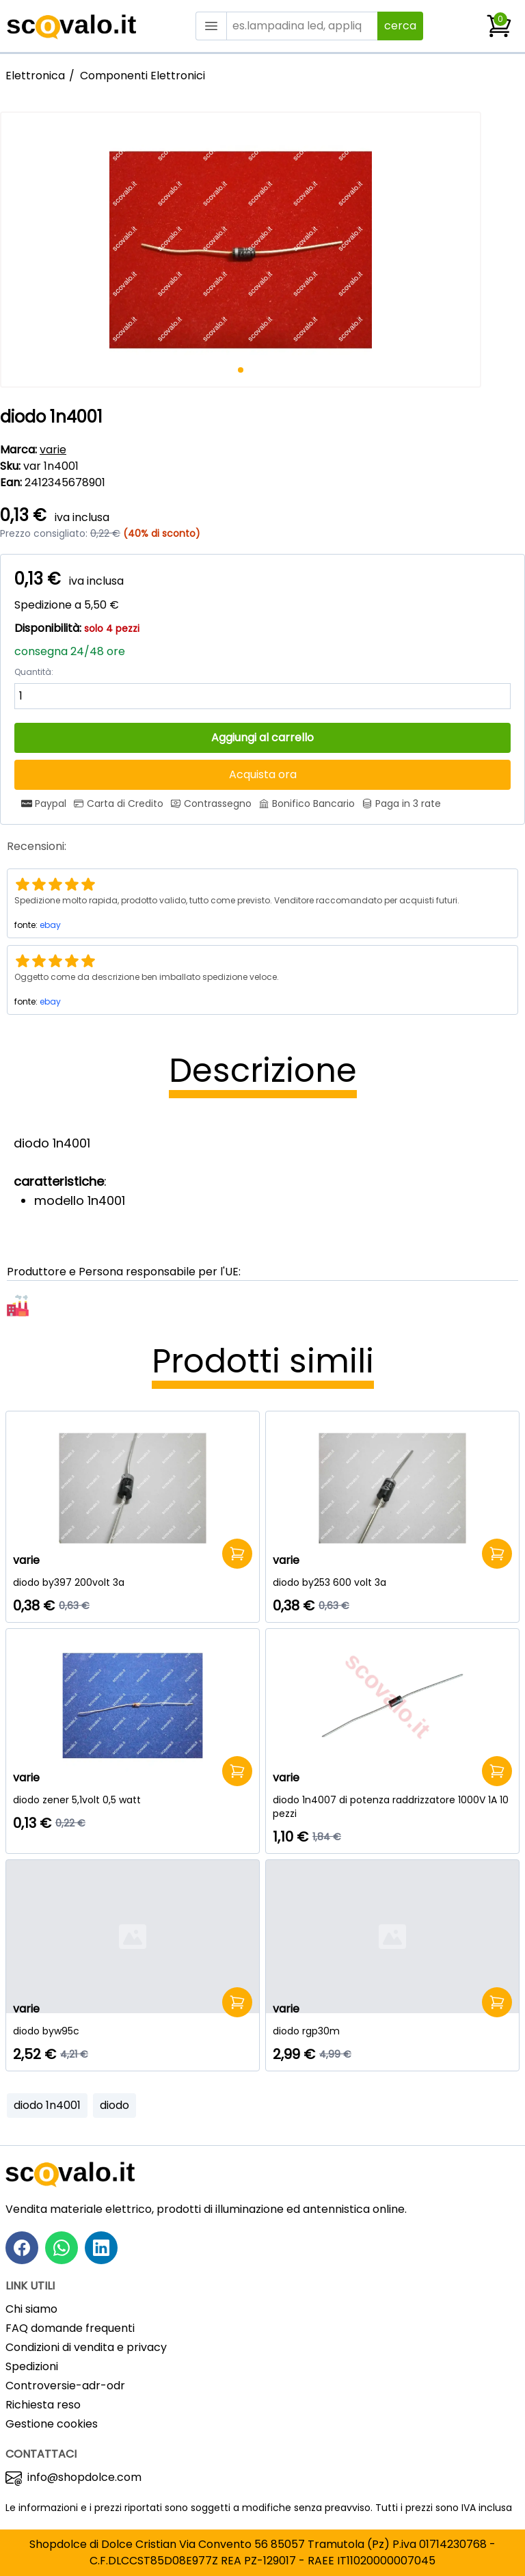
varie (53, 449)
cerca (400, 26)
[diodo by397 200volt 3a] (132, 1582)
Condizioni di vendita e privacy (86, 2347)
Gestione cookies (51, 2424)
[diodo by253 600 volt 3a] (392, 1582)
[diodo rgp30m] (392, 2031)
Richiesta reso (43, 2405)
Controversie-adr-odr (65, 2385)
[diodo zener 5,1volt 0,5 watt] (132, 1800)
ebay (50, 925)
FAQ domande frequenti (70, 2328)
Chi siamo (31, 2309)
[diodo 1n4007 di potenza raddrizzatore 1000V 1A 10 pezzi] (392, 1806)
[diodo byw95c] (132, 2031)
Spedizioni (31, 2366)
